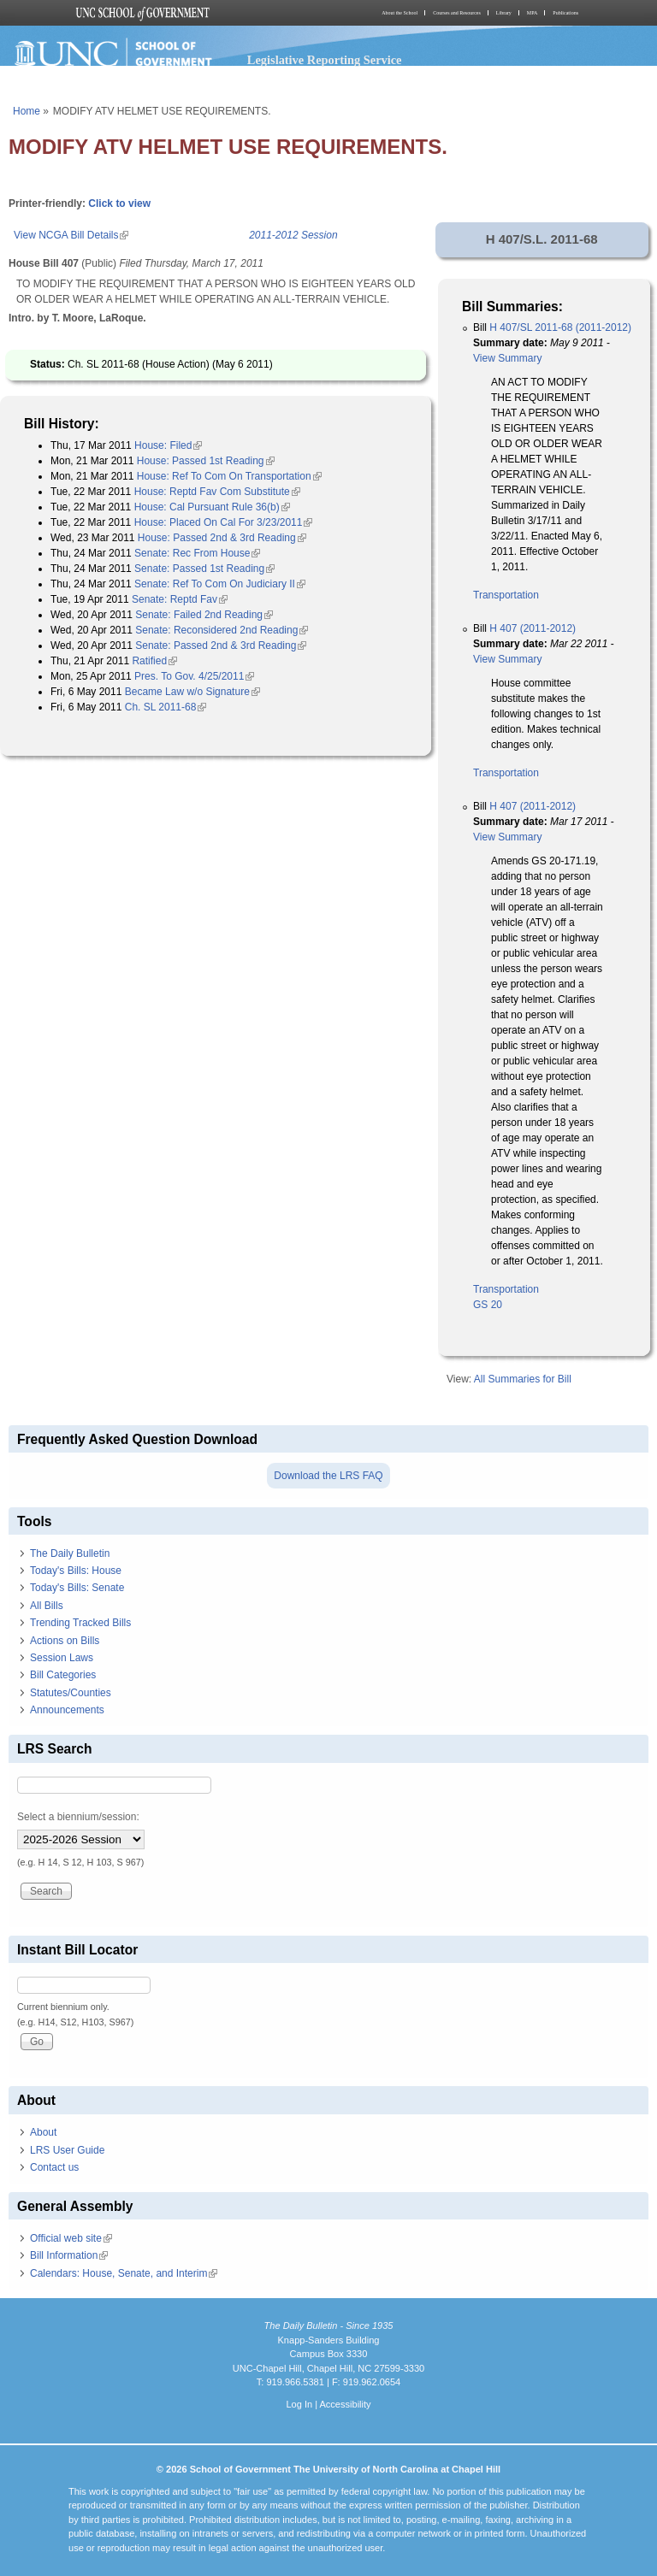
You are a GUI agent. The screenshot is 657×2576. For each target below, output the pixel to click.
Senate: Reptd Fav (180, 599)
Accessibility (344, 2404)
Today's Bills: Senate (77, 1588)
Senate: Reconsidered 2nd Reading (221, 630)
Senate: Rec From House (197, 553)
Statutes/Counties (70, 1693)
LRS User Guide (67, 2150)
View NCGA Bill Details (71, 235)
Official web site (71, 2238)
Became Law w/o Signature (192, 692)
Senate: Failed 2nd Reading (204, 615)
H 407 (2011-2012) (532, 628)
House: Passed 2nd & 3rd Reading (222, 538)
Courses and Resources (457, 12)
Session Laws (61, 1658)
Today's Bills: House (75, 1571)
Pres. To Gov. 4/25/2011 (194, 676)
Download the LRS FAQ (328, 1476)
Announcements (67, 1710)
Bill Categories (63, 1675)
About (43, 2132)
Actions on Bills (64, 1641)
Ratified (154, 661)
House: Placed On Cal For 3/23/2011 (223, 522)
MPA (532, 12)
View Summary (507, 358)
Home (26, 111)
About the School (399, 12)
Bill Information (69, 2255)
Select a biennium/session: (78, 1817)
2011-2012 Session (293, 235)
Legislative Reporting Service (324, 60)
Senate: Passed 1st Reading (204, 569)
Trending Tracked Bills (80, 1623)
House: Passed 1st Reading (206, 461)
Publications (565, 12)
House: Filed (168, 445)
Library (504, 12)
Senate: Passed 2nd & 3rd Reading (220, 645)
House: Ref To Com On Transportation (229, 476)
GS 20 (487, 1305)
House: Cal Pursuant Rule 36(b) (212, 507)
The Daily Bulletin (70, 1553)
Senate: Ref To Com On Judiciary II (219, 584)
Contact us (54, 2167)
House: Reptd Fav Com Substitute (217, 492)
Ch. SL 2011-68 (166, 707)
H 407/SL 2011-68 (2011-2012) (560, 327)
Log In (299, 2404)
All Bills (46, 1606)
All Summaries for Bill (522, 1379)
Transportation (506, 595)
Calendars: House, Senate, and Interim (123, 2273)
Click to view (119, 203)
